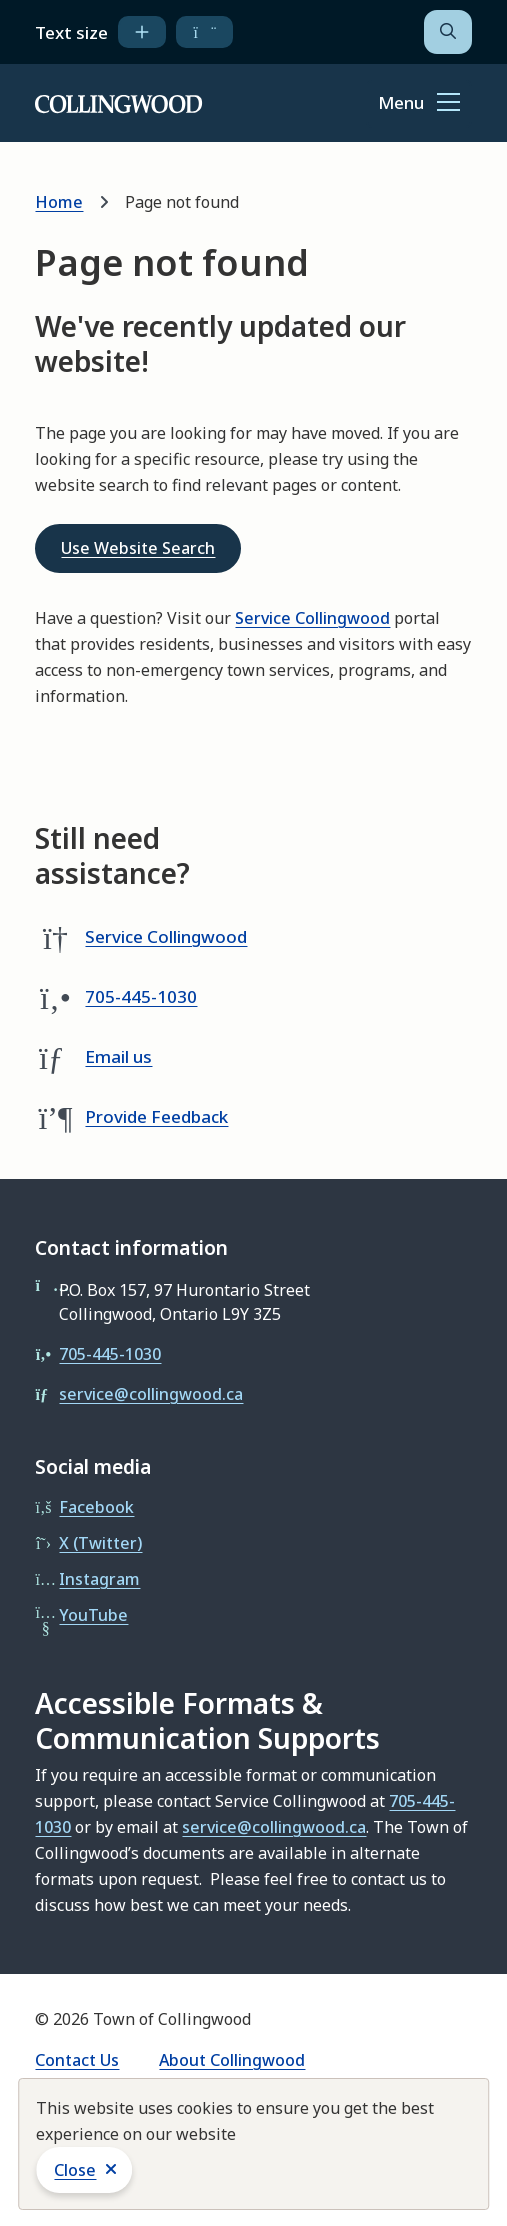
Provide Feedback (156, 1116)
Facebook (96, 1507)
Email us (118, 1056)
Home (59, 202)
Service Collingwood (312, 618)
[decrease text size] (204, 32)
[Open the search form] (448, 32)
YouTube (93, 1615)
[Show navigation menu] (419, 104)
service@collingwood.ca (151, 1394)
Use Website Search (138, 548)
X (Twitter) (100, 1543)
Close (75, 2170)
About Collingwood (232, 2060)
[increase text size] (142, 32)
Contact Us (77, 2060)
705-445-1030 (141, 996)
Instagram (99, 1579)
